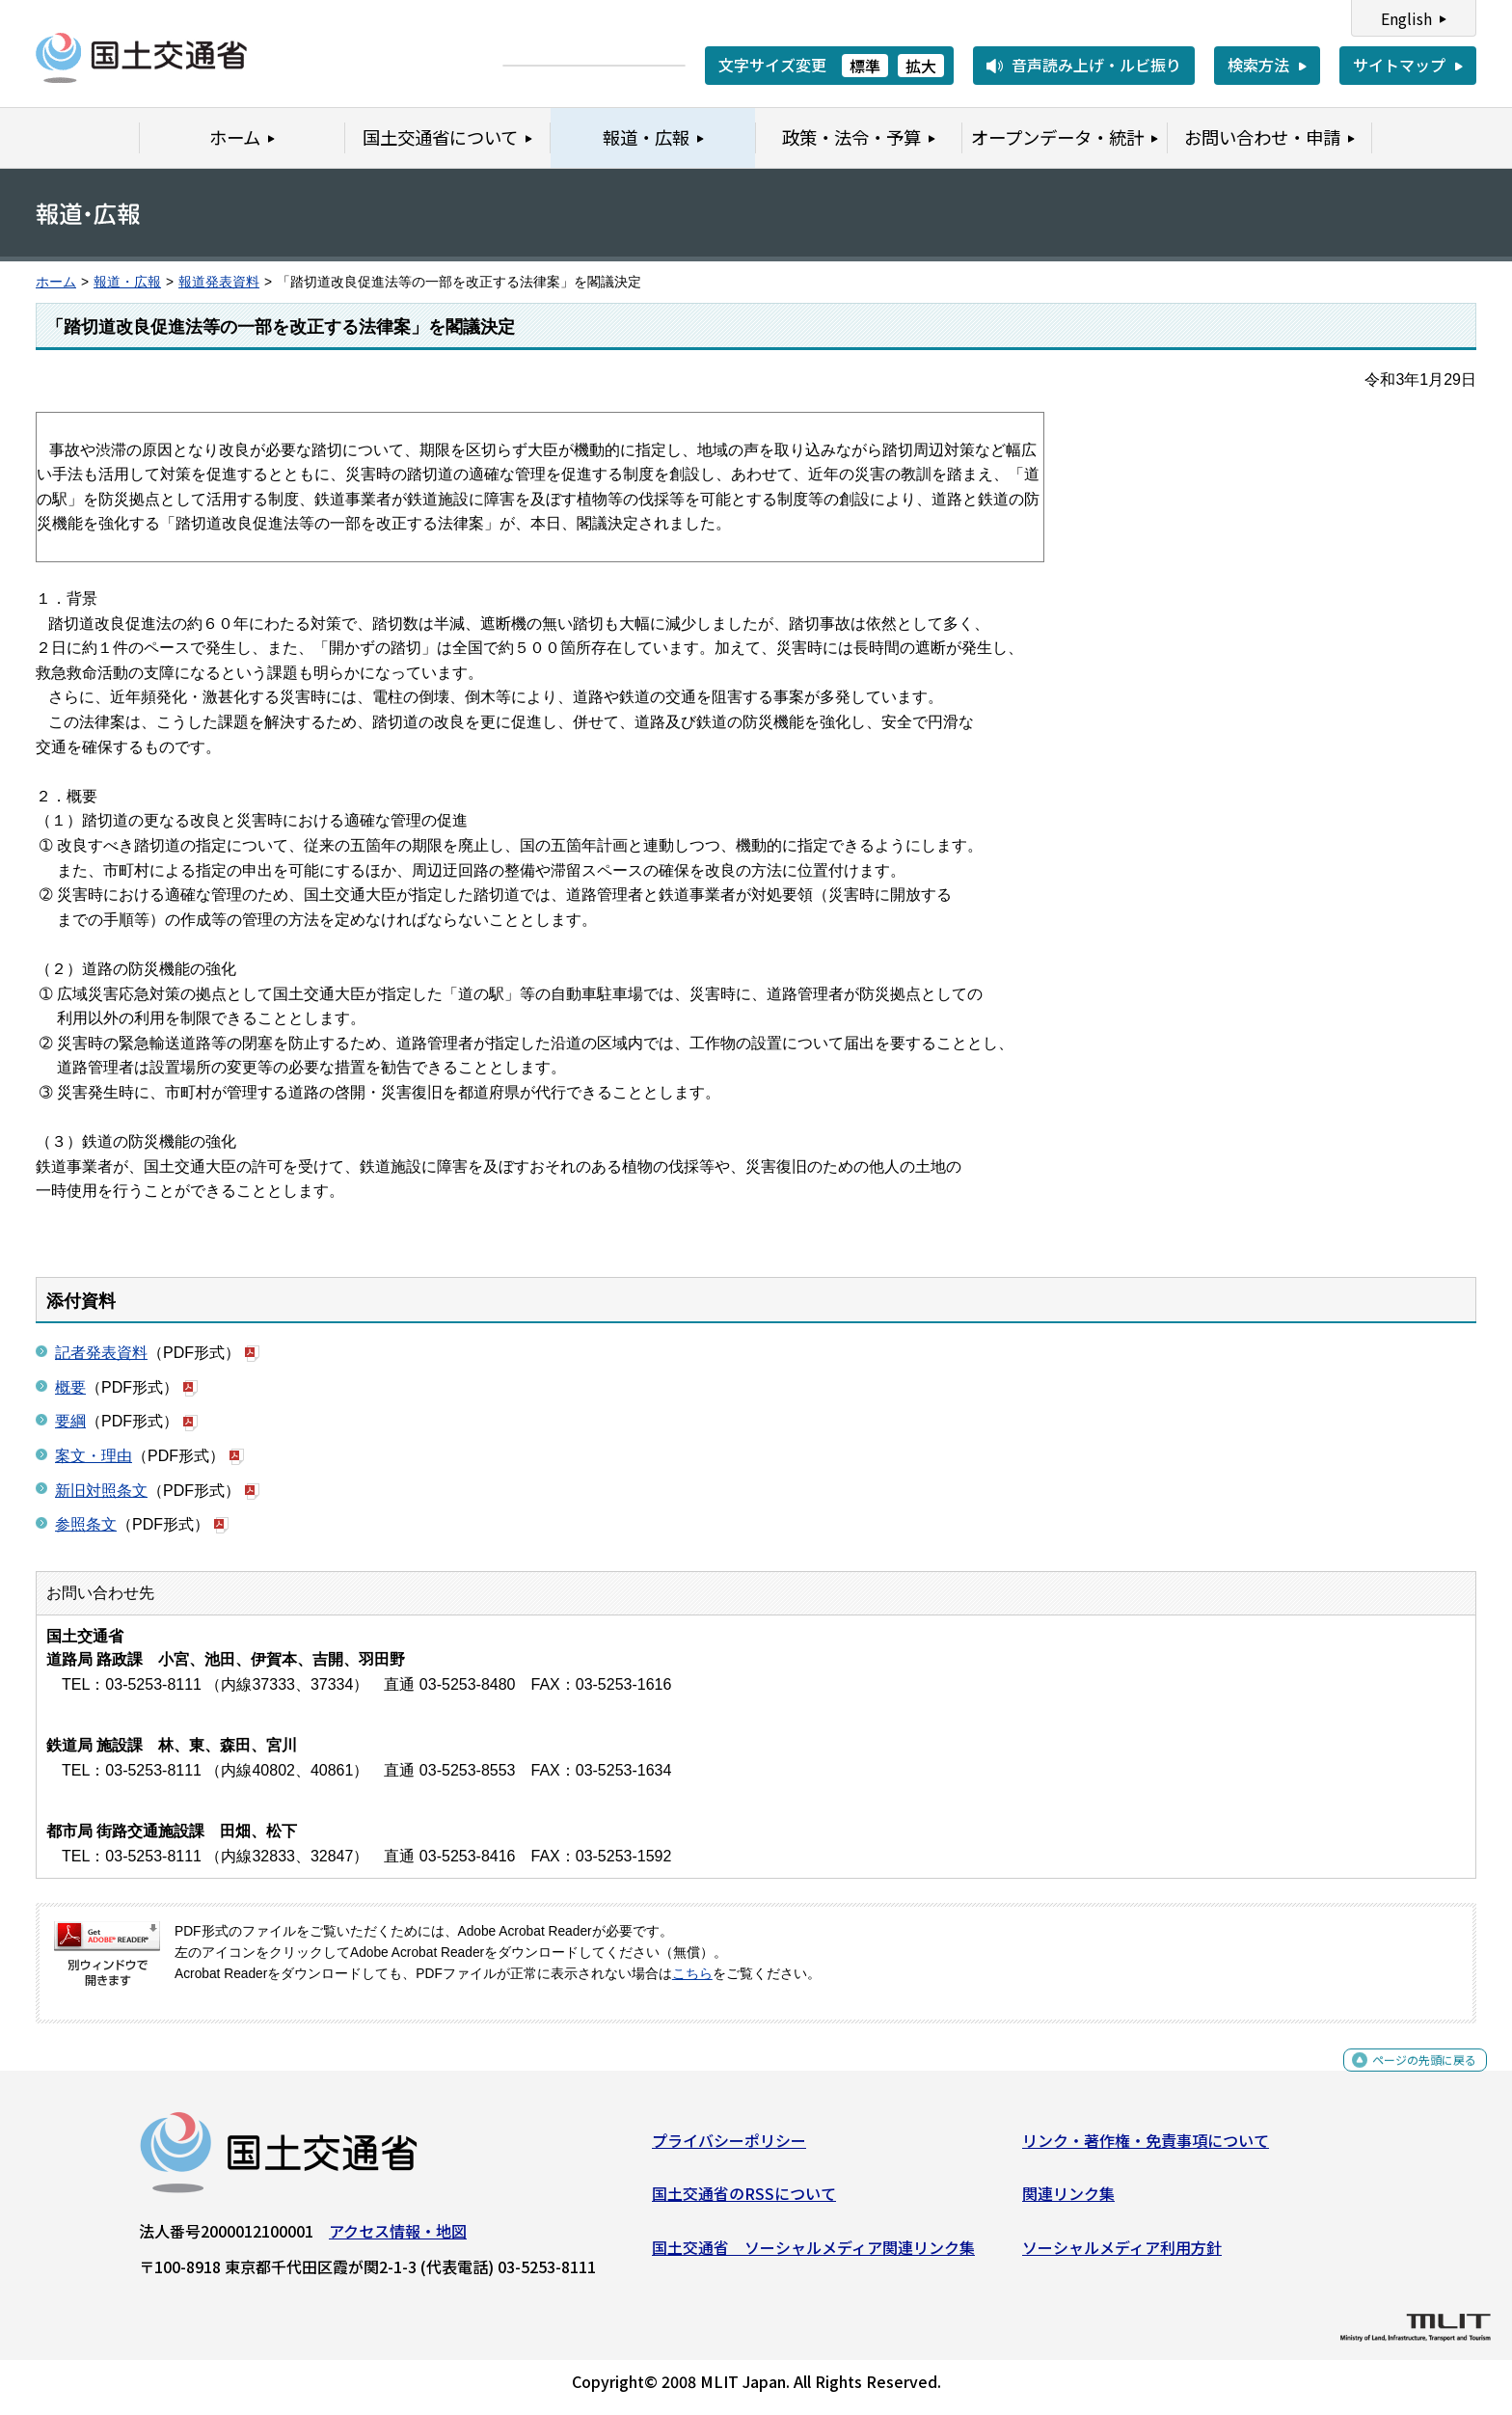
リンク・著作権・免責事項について (1145, 2147)
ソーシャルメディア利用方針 (1122, 2254)
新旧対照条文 (101, 1490)
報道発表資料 (218, 282)
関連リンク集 (1068, 2200)
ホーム (56, 282)
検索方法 (1258, 64)
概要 (70, 1387)
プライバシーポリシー (729, 2147)
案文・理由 (93, 1456)
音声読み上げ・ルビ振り (1096, 64)
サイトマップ (1399, 64)
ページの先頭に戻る (1408, 2078)
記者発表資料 (101, 1352)
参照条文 (86, 1524)
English (1406, 18)
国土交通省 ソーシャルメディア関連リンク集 (813, 2254)
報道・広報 (127, 282)
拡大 (920, 65)
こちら (692, 1974)
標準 (865, 65)
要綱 (70, 1421)
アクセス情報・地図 (398, 2238)
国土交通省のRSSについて (744, 2200)
